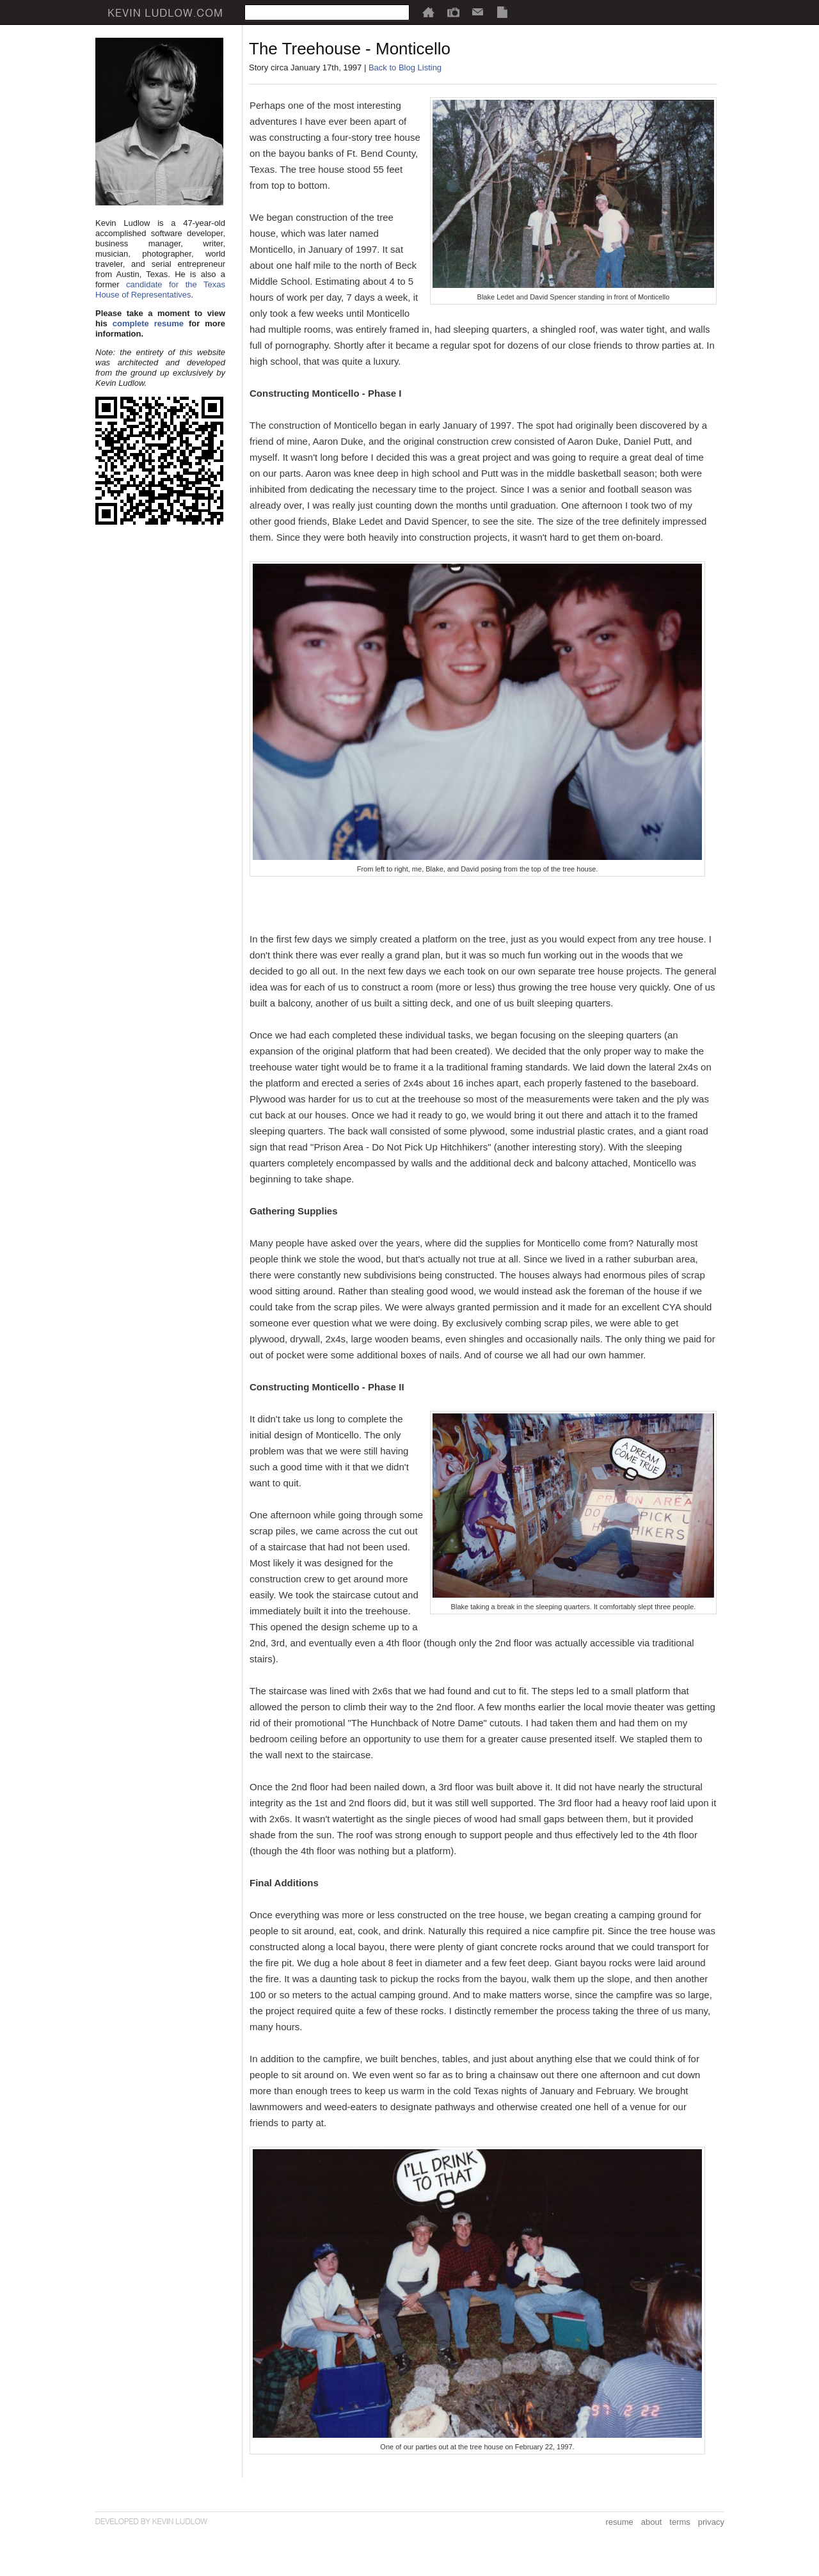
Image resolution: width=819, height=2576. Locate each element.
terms (679, 2522)
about (651, 2522)
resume (619, 2522)
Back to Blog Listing (405, 67)
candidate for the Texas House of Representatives (160, 289)
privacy (711, 2522)
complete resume (148, 323)
